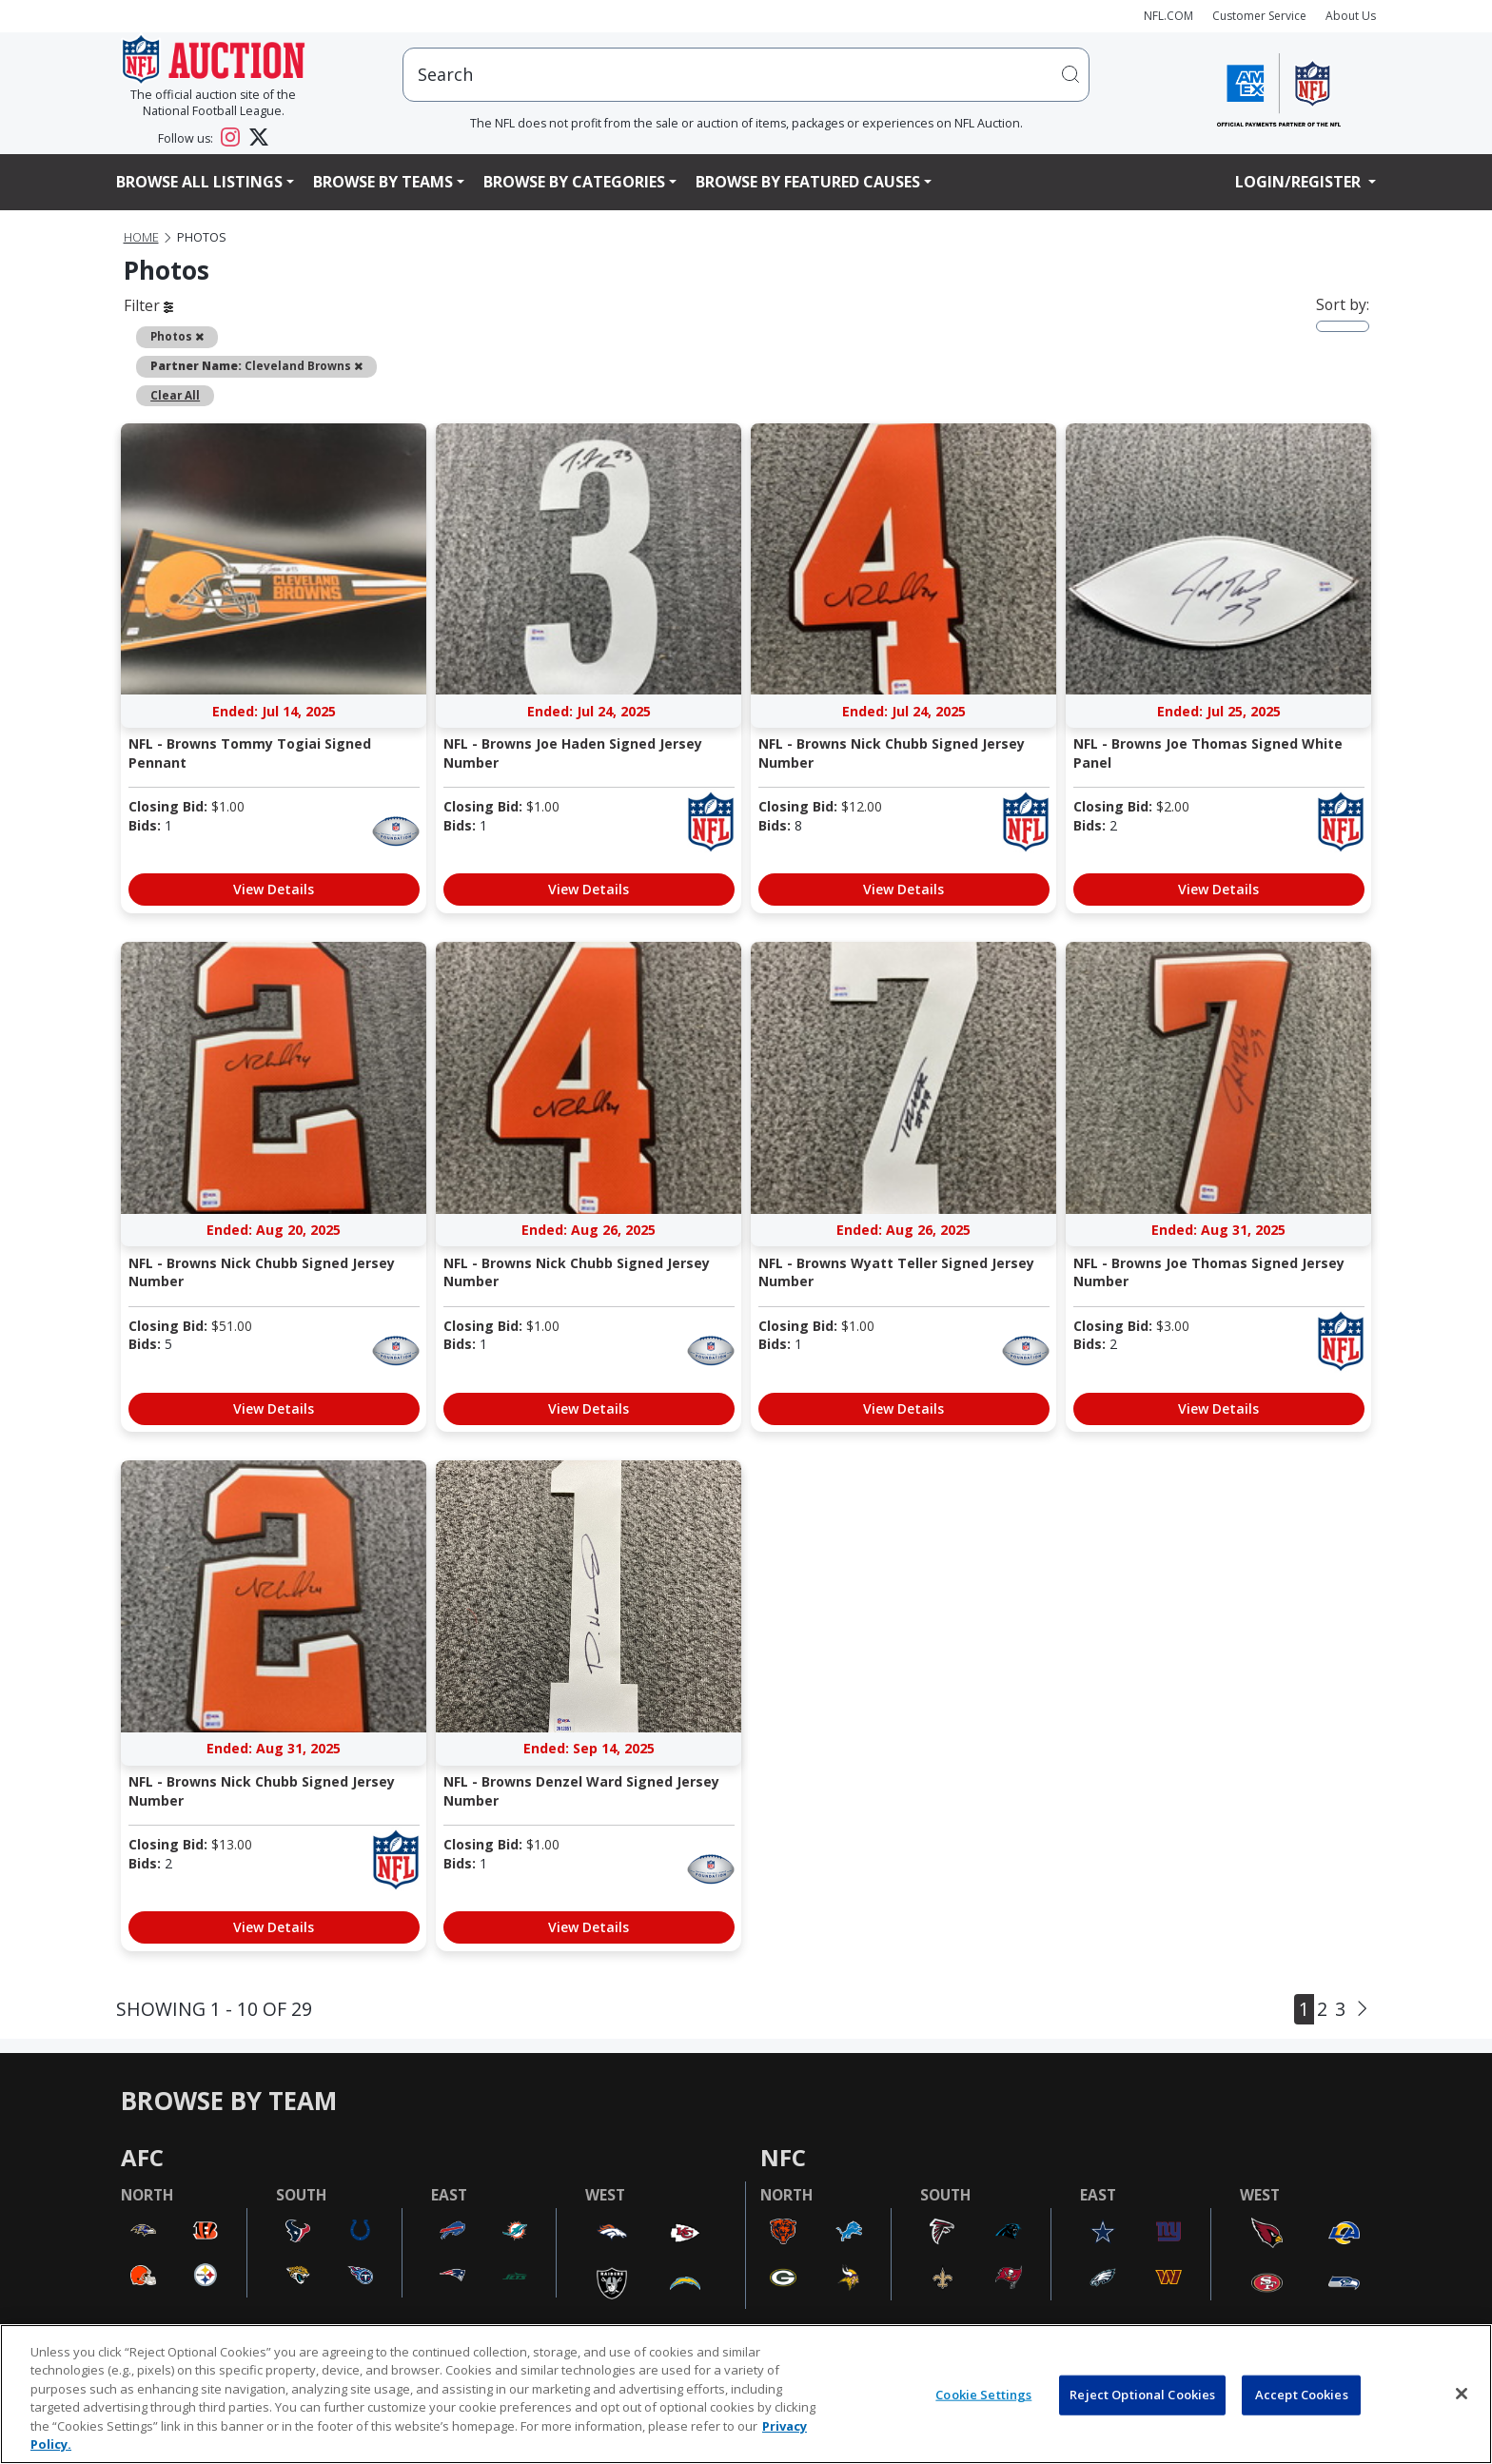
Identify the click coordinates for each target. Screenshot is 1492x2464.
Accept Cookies (1301, 2394)
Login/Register (1299, 181)
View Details (273, 889)
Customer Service (1259, 16)
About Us (1350, 16)
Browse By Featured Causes (808, 181)
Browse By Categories (574, 181)
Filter (148, 305)
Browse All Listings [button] (199, 181)
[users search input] (746, 75)
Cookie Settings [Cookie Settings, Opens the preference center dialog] (983, 2394)
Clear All (175, 394)
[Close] (1461, 2394)
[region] (746, 2394)
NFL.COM (1168, 16)
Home (141, 237)
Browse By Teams (383, 181)
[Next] (1362, 2008)
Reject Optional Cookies (1142, 2394)
